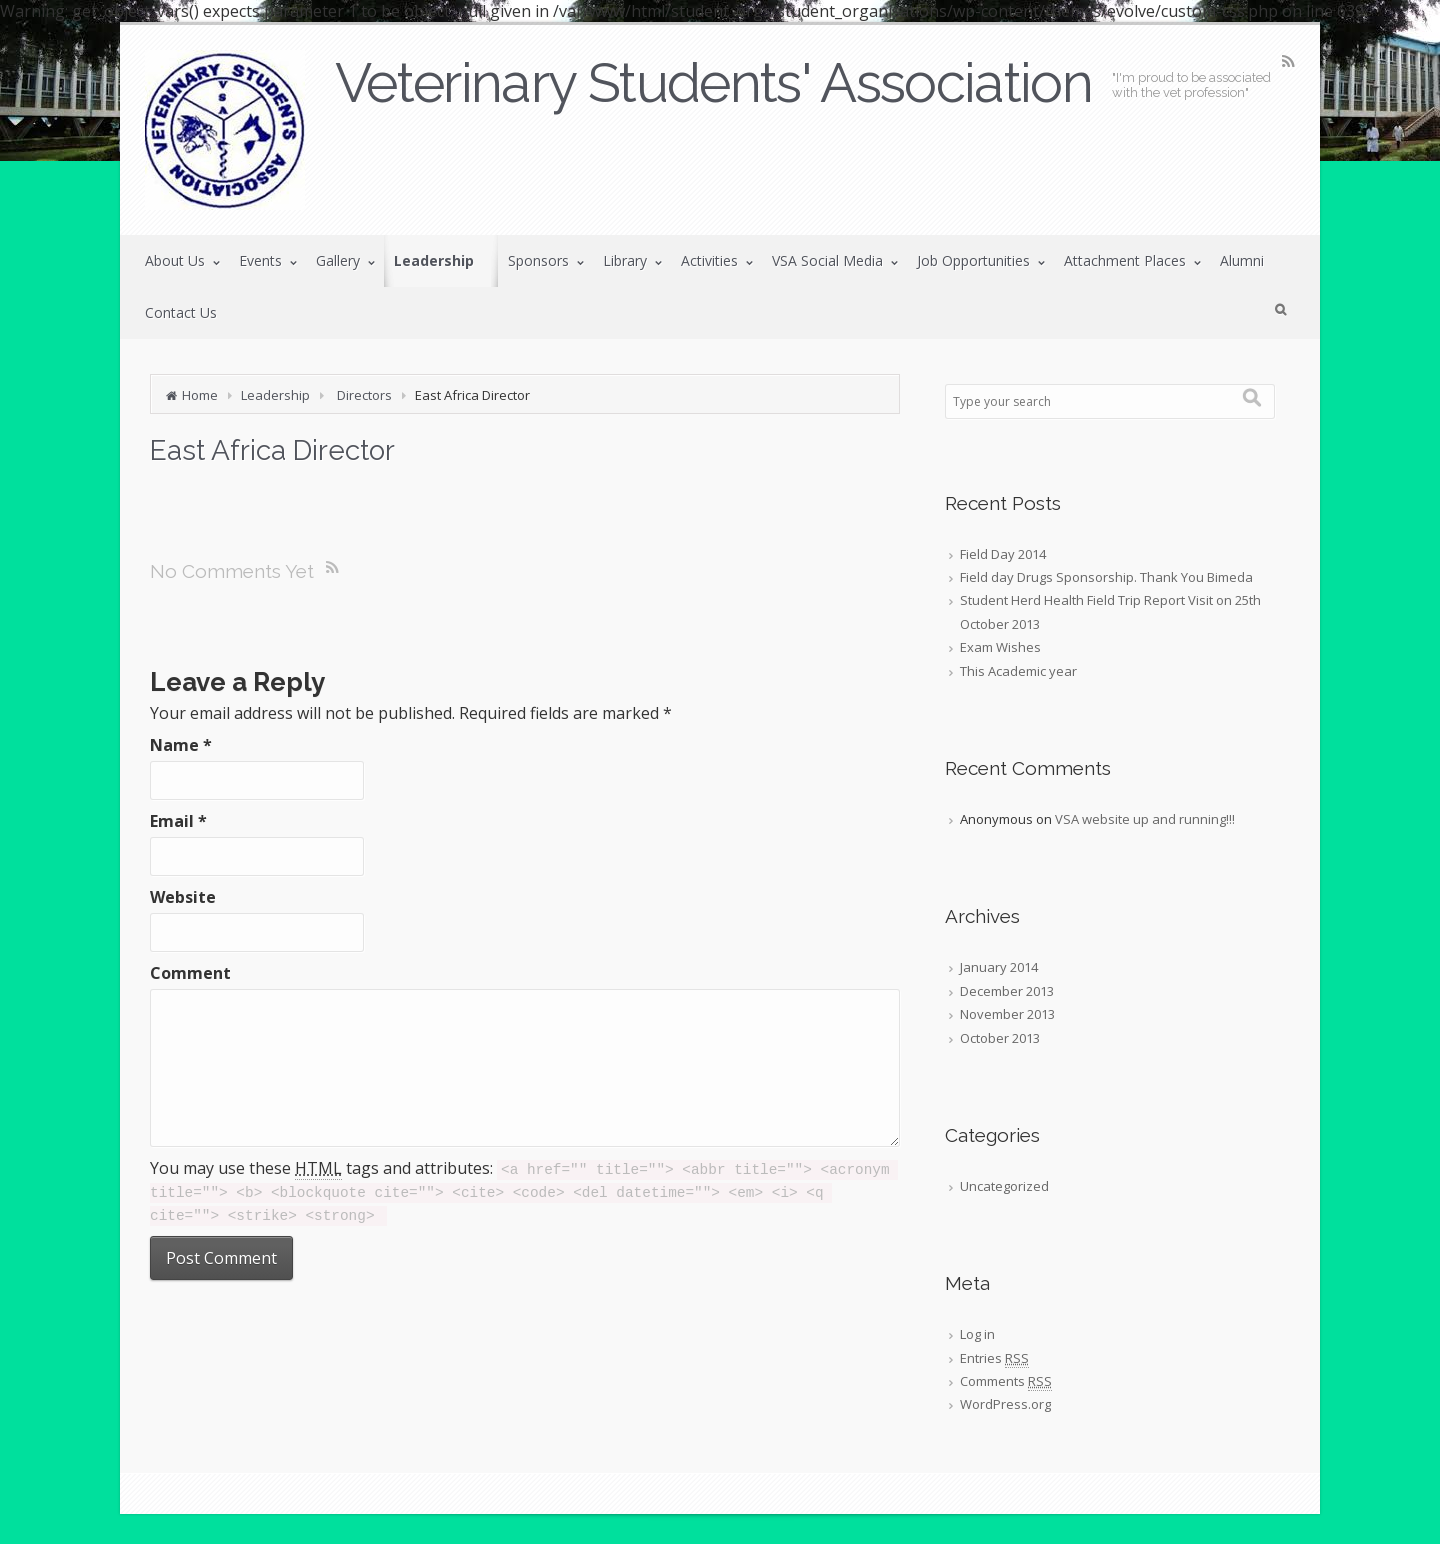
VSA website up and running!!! (1145, 819)
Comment (190, 973)
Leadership (275, 395)
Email (178, 821)
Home (200, 395)
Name (181, 745)
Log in (977, 1334)
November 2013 (1007, 1014)
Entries (994, 1358)
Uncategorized (1004, 1186)
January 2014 (999, 967)
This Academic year (1018, 671)
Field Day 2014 (1003, 554)
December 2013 (1007, 991)
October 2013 (1000, 1038)
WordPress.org (1005, 1404)
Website (183, 897)
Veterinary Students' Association (713, 82)
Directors (364, 395)
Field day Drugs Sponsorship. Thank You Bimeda (1106, 577)
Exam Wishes (1000, 647)
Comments (1006, 1381)
